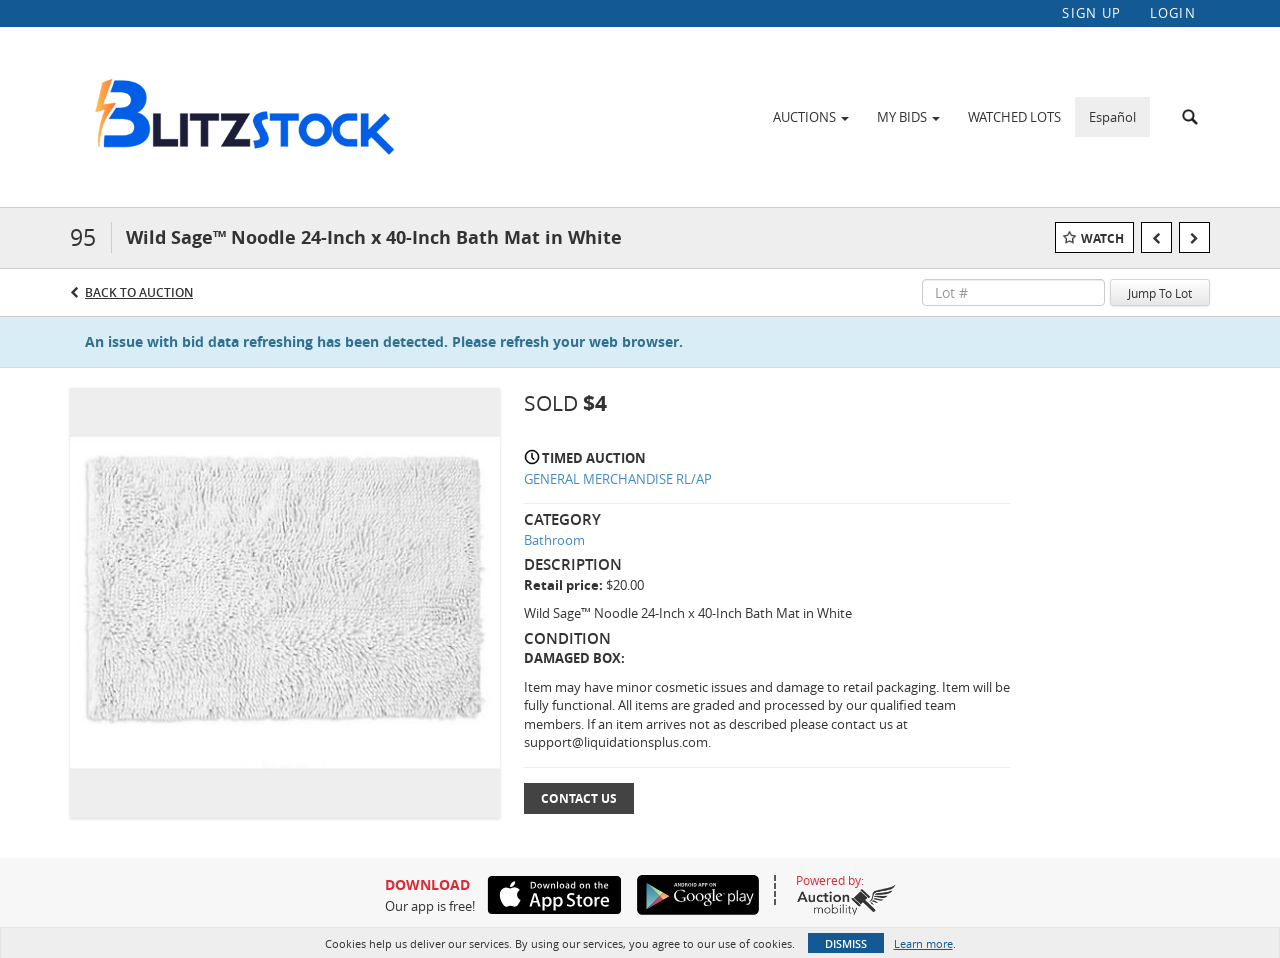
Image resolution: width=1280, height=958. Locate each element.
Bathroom (554, 540)
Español (1112, 117)
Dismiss (846, 943)
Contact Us (579, 798)
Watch (1102, 238)
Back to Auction (139, 292)
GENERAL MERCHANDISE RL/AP (618, 479)
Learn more (923, 943)
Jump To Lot (1160, 293)
